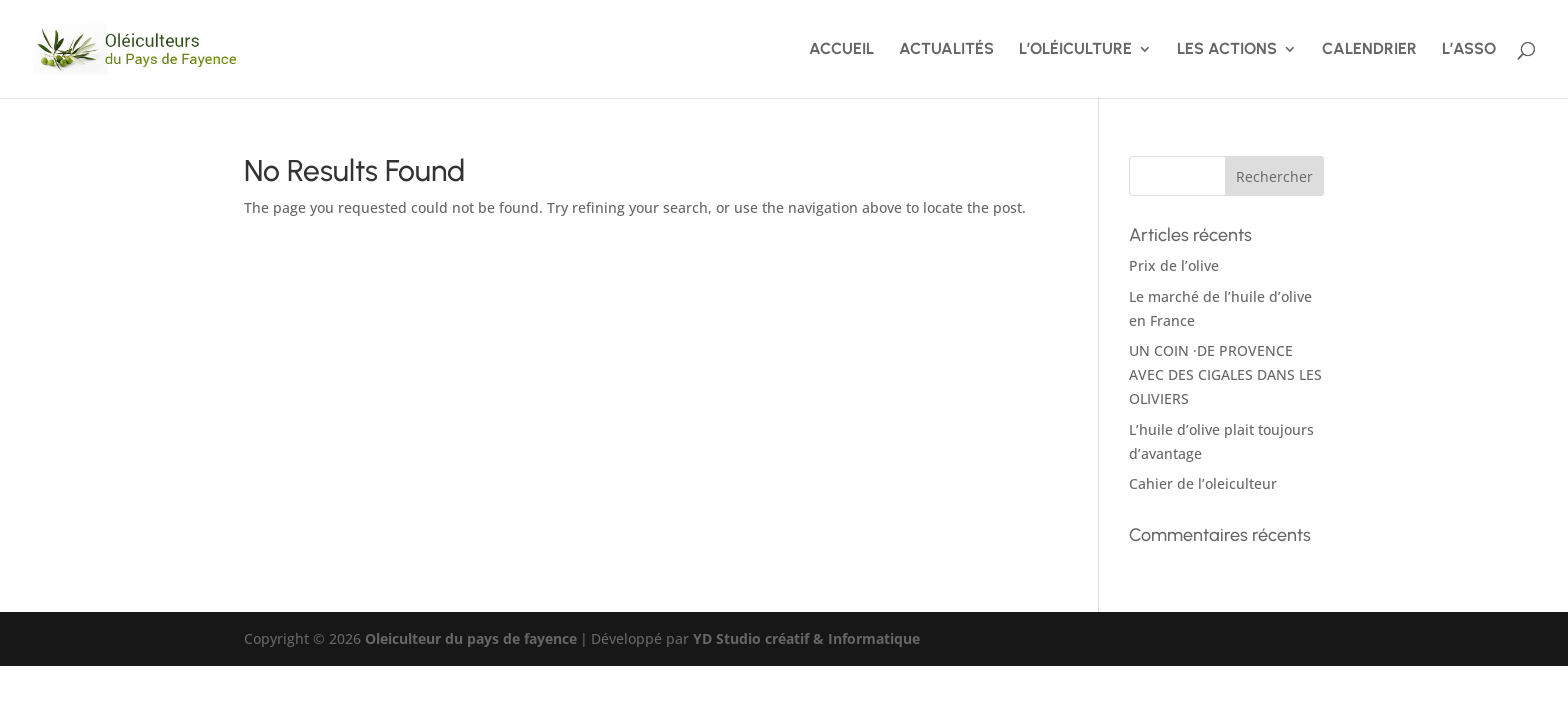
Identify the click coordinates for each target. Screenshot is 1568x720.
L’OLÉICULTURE (1075, 50)
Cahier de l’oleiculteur (1203, 483)
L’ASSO (1469, 50)
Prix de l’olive (1174, 265)
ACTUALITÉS (946, 50)
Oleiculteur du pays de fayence (471, 638)
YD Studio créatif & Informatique (806, 638)
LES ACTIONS (1227, 50)
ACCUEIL (841, 50)
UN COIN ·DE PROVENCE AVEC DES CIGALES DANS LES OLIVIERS (1225, 374)
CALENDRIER (1369, 50)
